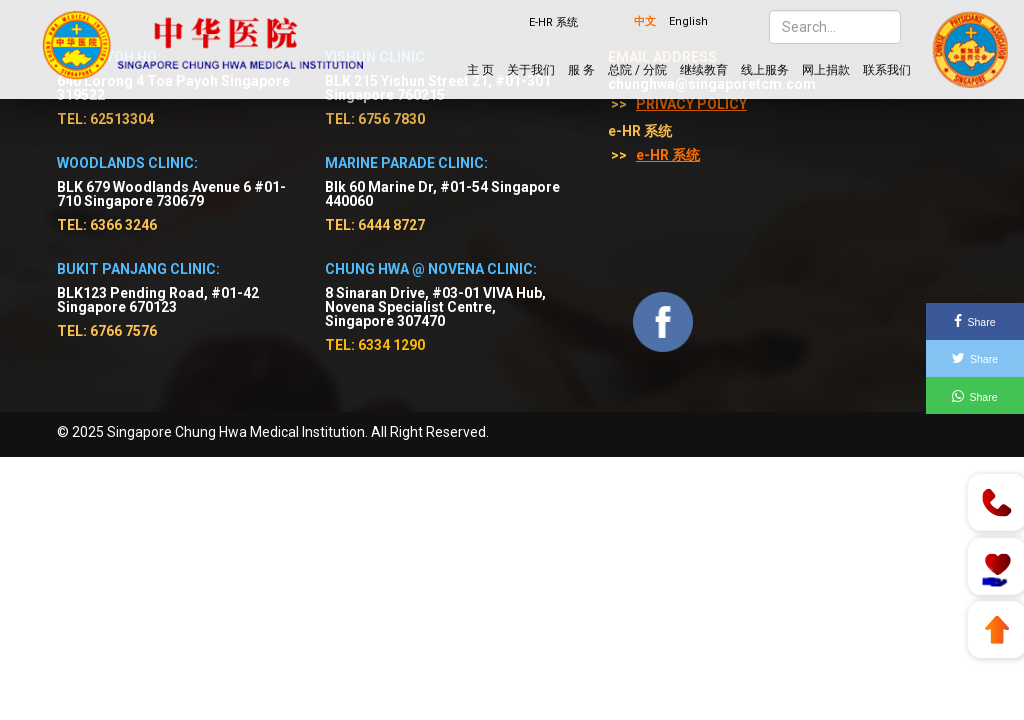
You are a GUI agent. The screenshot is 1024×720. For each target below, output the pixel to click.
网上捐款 (826, 70)
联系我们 (887, 70)
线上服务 (765, 70)
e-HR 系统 (668, 155)
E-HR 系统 (553, 22)
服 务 (581, 70)
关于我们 (531, 70)
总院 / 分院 (637, 70)
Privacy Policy (691, 104)
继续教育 (704, 70)
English (688, 21)
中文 (645, 21)
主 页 (480, 70)
